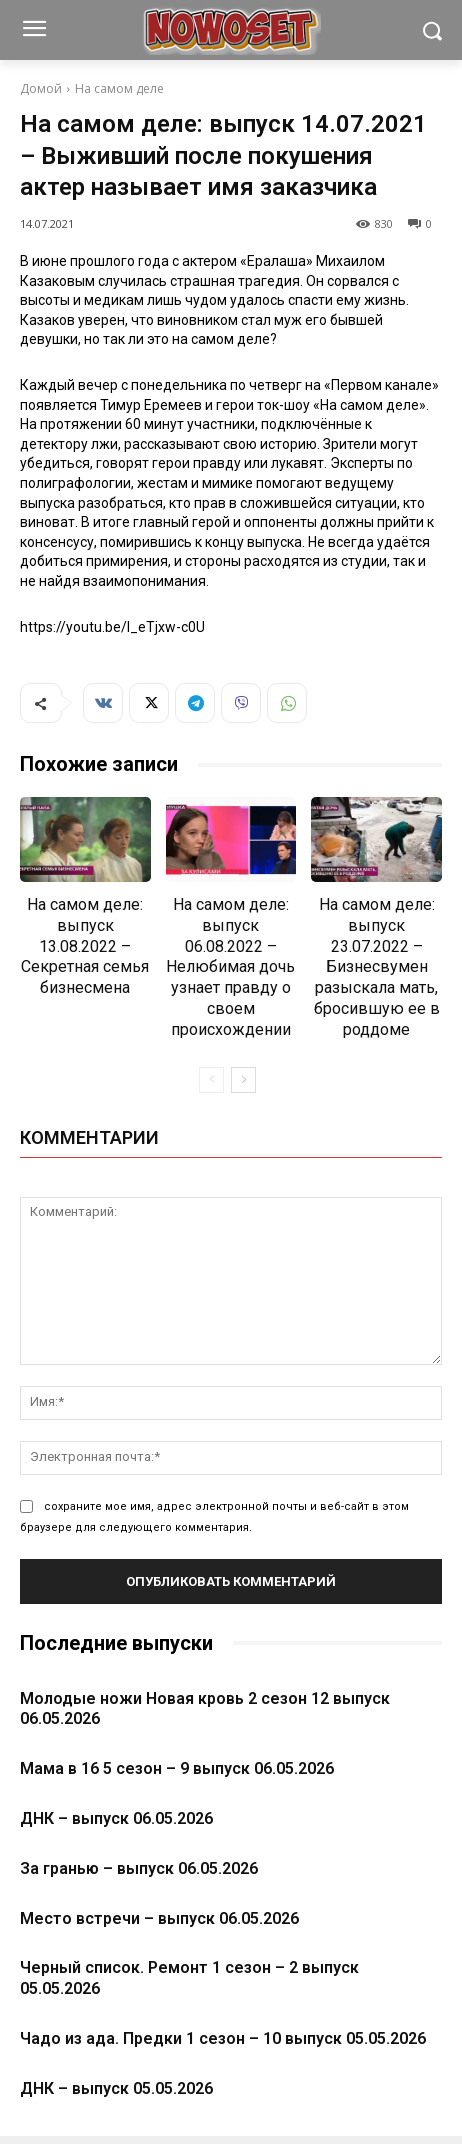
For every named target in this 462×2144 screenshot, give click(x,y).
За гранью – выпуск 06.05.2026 (139, 1868)
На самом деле (119, 88)
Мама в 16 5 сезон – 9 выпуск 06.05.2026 (177, 1768)
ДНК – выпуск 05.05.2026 (116, 2088)
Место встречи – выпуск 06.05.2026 (159, 1918)
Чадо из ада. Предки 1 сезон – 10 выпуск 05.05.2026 (223, 2038)
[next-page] (243, 1080)
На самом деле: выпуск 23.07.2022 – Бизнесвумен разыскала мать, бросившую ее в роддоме (377, 967)
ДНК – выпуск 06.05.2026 (116, 1818)
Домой (41, 88)
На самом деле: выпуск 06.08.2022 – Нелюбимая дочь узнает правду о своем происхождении (230, 967)
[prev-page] (211, 1080)
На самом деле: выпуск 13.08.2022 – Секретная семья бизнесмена (85, 946)
